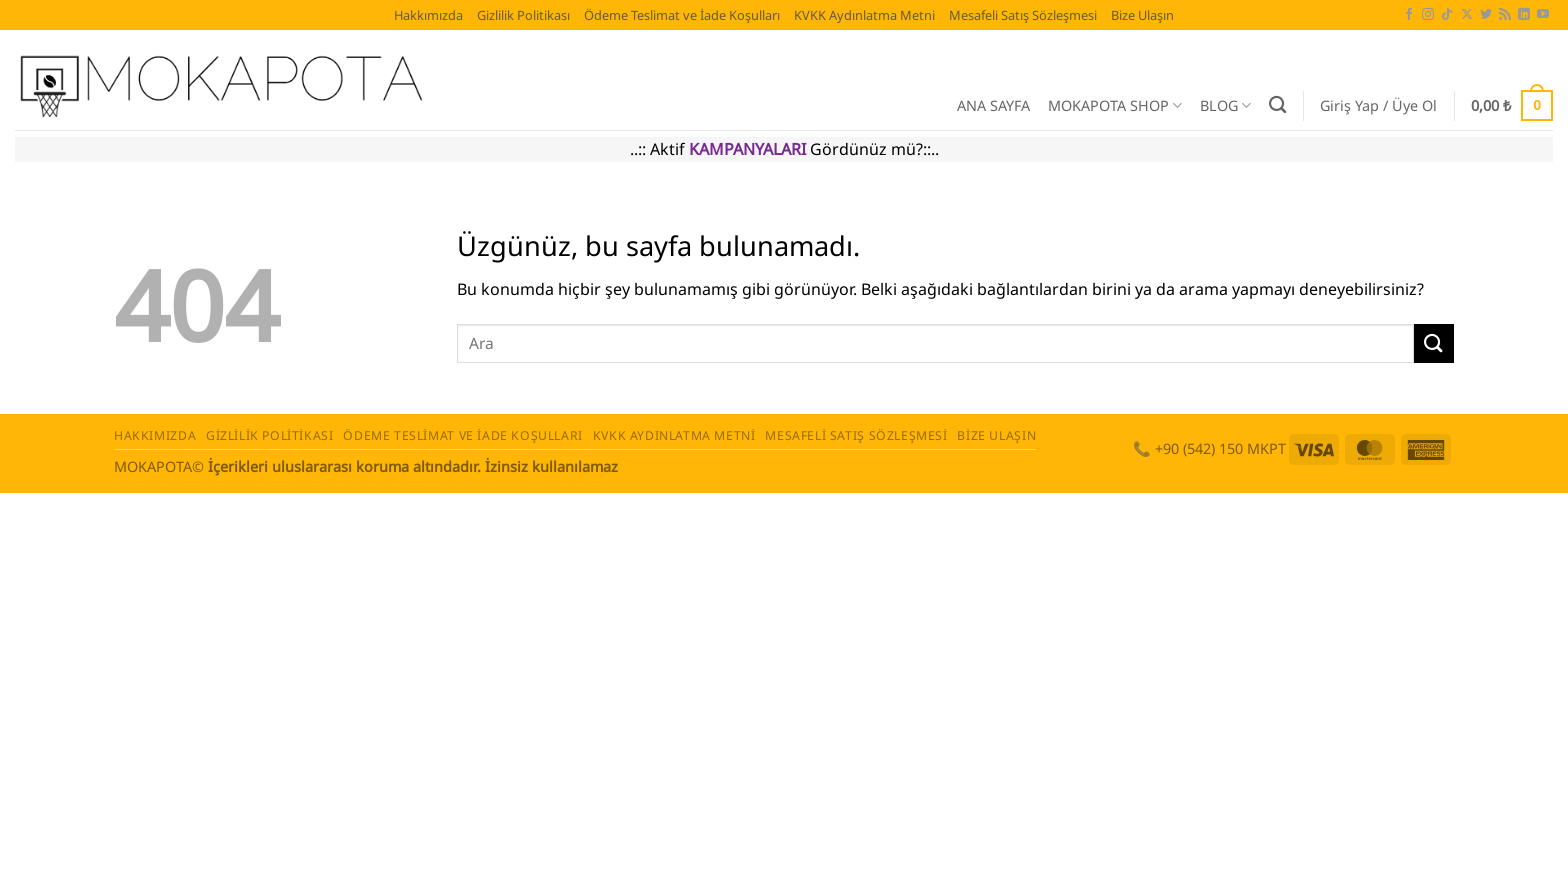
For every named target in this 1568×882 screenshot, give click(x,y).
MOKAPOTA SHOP (1115, 106)
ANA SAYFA (993, 105)
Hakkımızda (428, 15)
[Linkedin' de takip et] (1524, 15)
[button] (1378, 106)
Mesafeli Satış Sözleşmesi (1023, 15)
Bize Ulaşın (1142, 15)
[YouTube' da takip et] (1543, 15)
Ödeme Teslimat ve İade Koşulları (682, 15)
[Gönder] (1434, 343)
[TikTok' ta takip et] (1447, 15)
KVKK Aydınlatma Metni (864, 15)
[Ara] (1277, 105)
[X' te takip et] (1467, 15)
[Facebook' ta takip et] (1409, 15)
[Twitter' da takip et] (1486, 15)
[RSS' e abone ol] (1505, 15)
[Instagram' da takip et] (1428, 15)
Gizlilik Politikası (523, 15)
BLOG (1225, 106)
